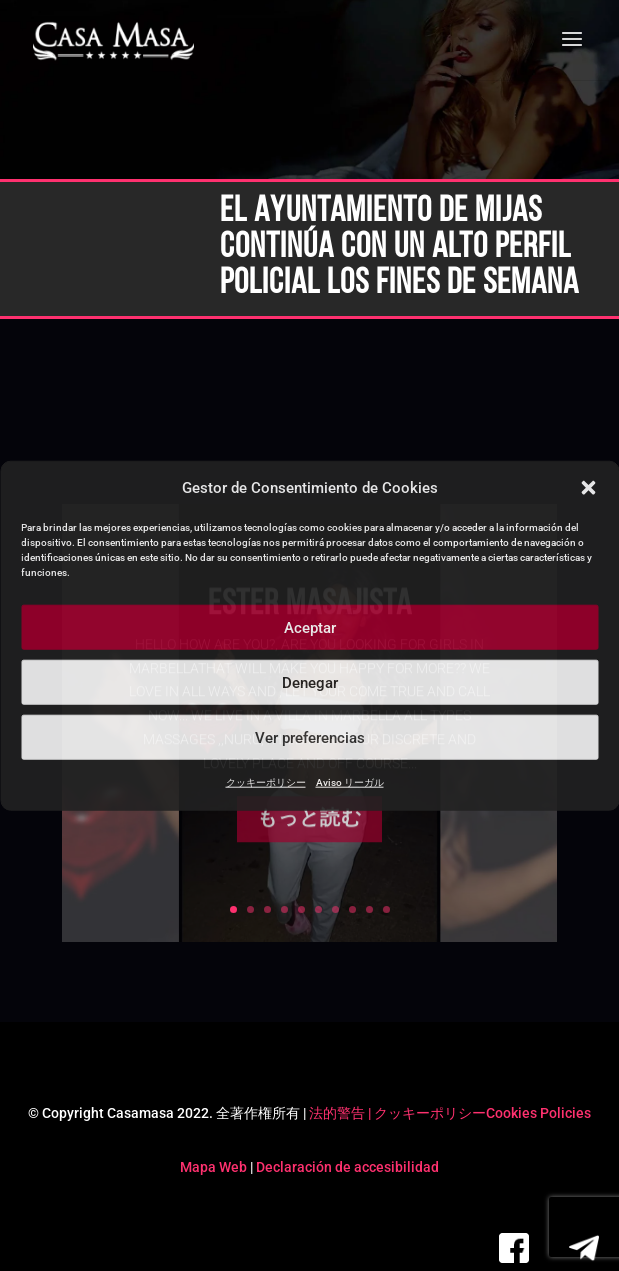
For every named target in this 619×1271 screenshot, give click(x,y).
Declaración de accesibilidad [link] (347, 1167)
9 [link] (369, 909)
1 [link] (233, 909)
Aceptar (310, 628)
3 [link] (267, 909)
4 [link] (284, 909)
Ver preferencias (310, 738)
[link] (113, 41)
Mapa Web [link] (213, 1167)
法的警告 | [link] (341, 1113)
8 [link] (352, 909)
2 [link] (250, 909)
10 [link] (386, 909)
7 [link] (335, 909)
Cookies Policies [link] (538, 1113)
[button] (588, 488)
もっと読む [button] (309, 843)
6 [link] (318, 909)
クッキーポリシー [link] (266, 782)
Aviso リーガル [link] (350, 782)
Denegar (310, 683)
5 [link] (301, 909)
